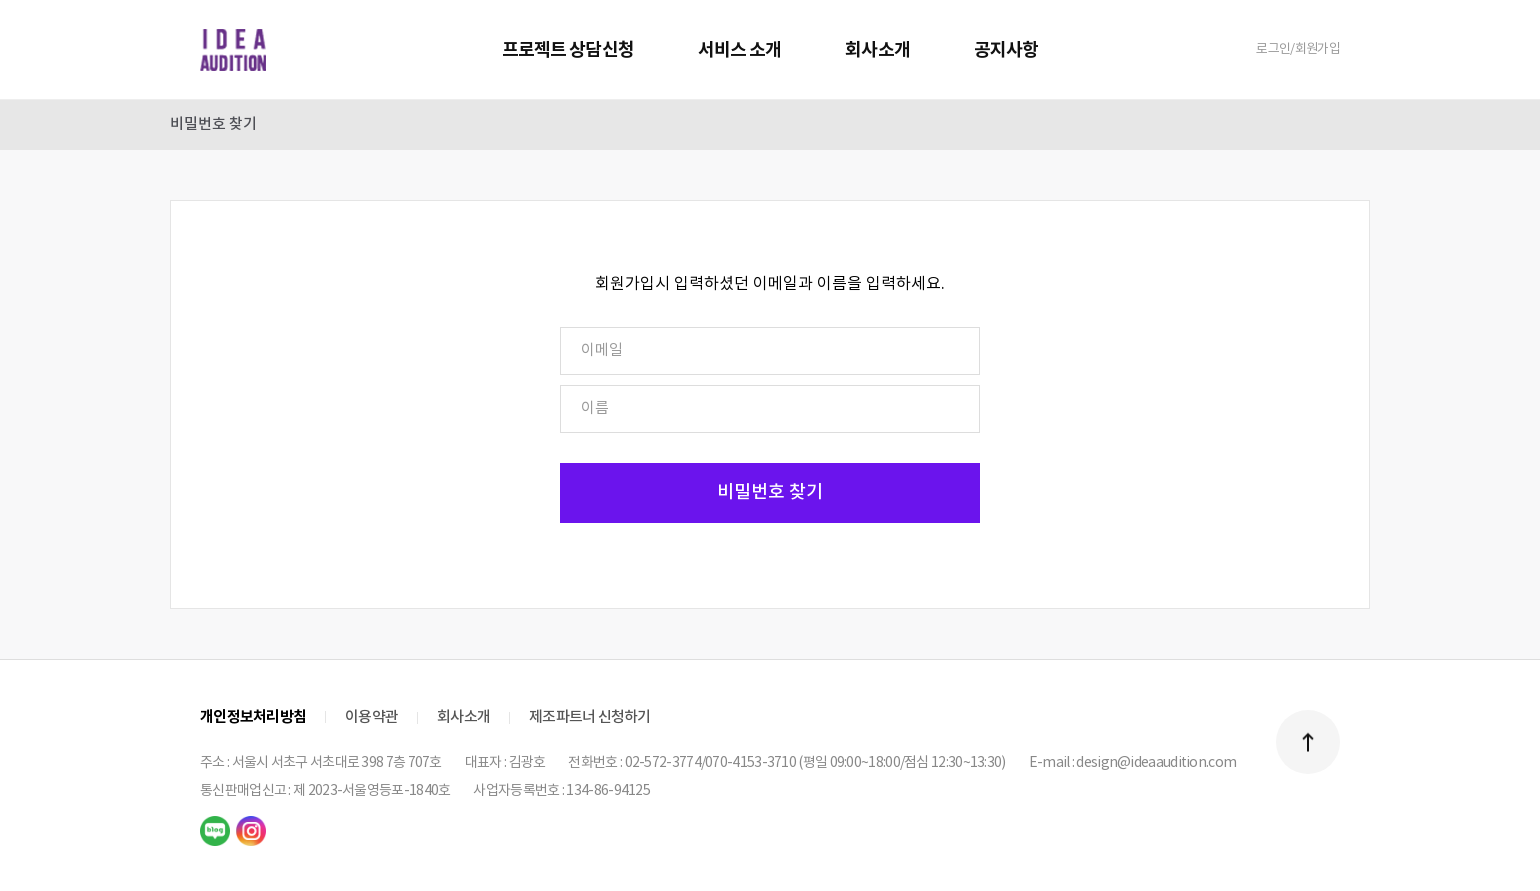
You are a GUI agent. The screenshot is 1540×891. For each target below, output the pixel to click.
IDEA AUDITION (233, 50)
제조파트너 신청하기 (590, 717)
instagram (251, 831)
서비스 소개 (740, 50)
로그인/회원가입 (1298, 49)
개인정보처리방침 (253, 717)
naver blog (215, 831)
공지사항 (1006, 50)
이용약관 (371, 717)
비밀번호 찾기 (213, 124)
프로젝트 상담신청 (568, 50)
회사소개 (877, 50)
